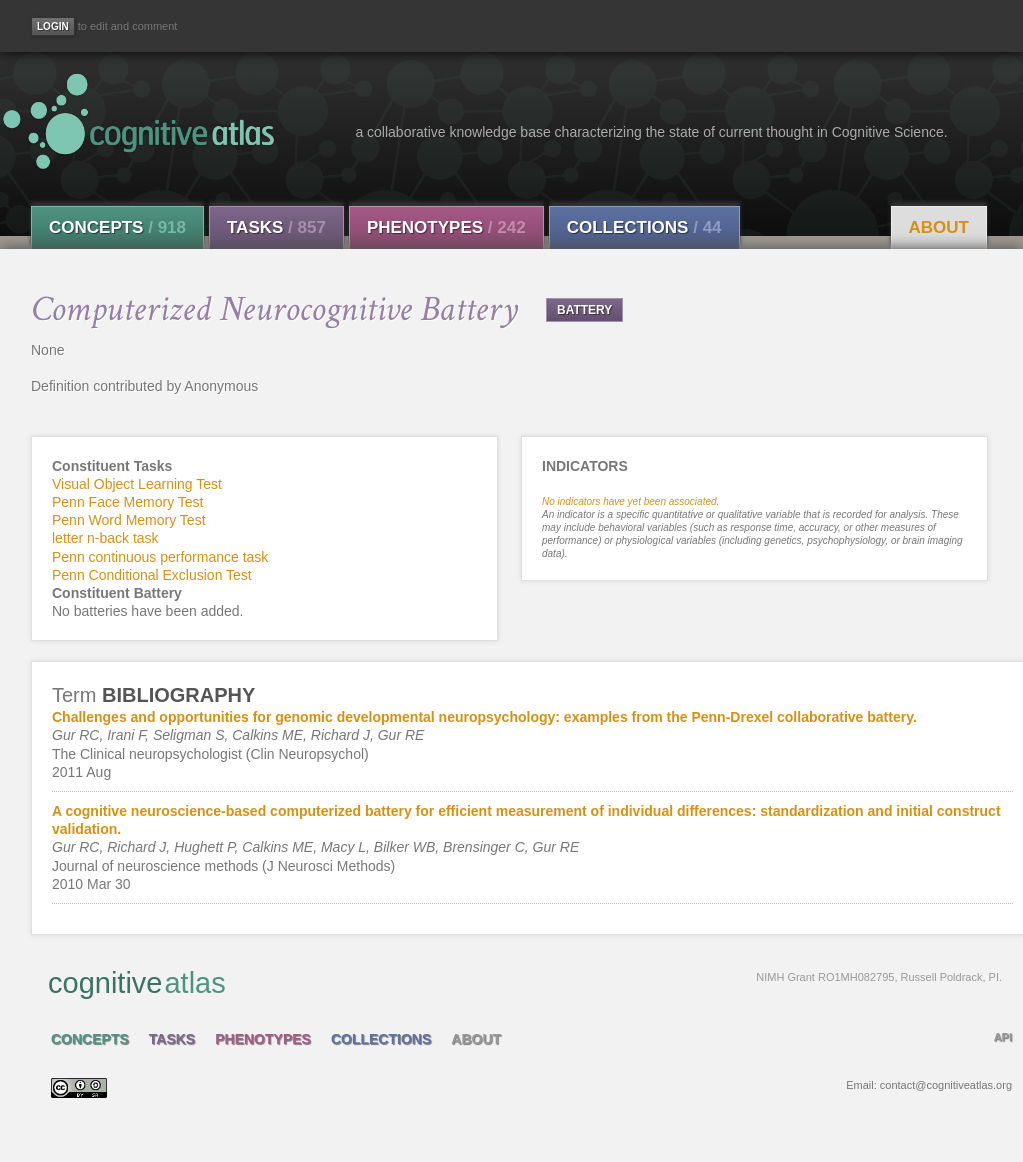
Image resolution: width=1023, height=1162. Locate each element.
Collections (644, 227)
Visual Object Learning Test (137, 484)
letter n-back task (105, 538)
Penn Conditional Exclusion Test (152, 575)
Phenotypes (446, 227)
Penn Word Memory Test (129, 520)
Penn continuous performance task (160, 557)
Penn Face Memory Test (127, 502)
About (939, 227)
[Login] (53, 26)
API (1003, 1037)
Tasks (276, 227)
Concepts (117, 227)
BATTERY (584, 310)
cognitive (525, 982)
